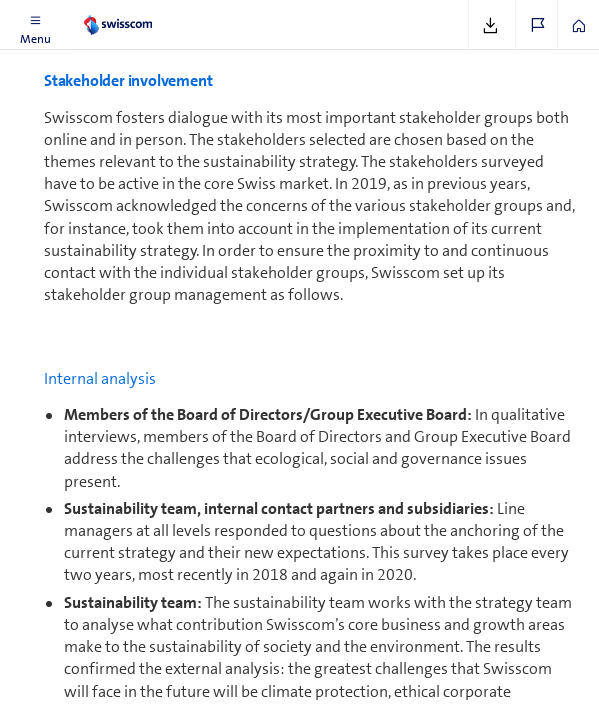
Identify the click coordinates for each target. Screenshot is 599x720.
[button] (35, 25)
